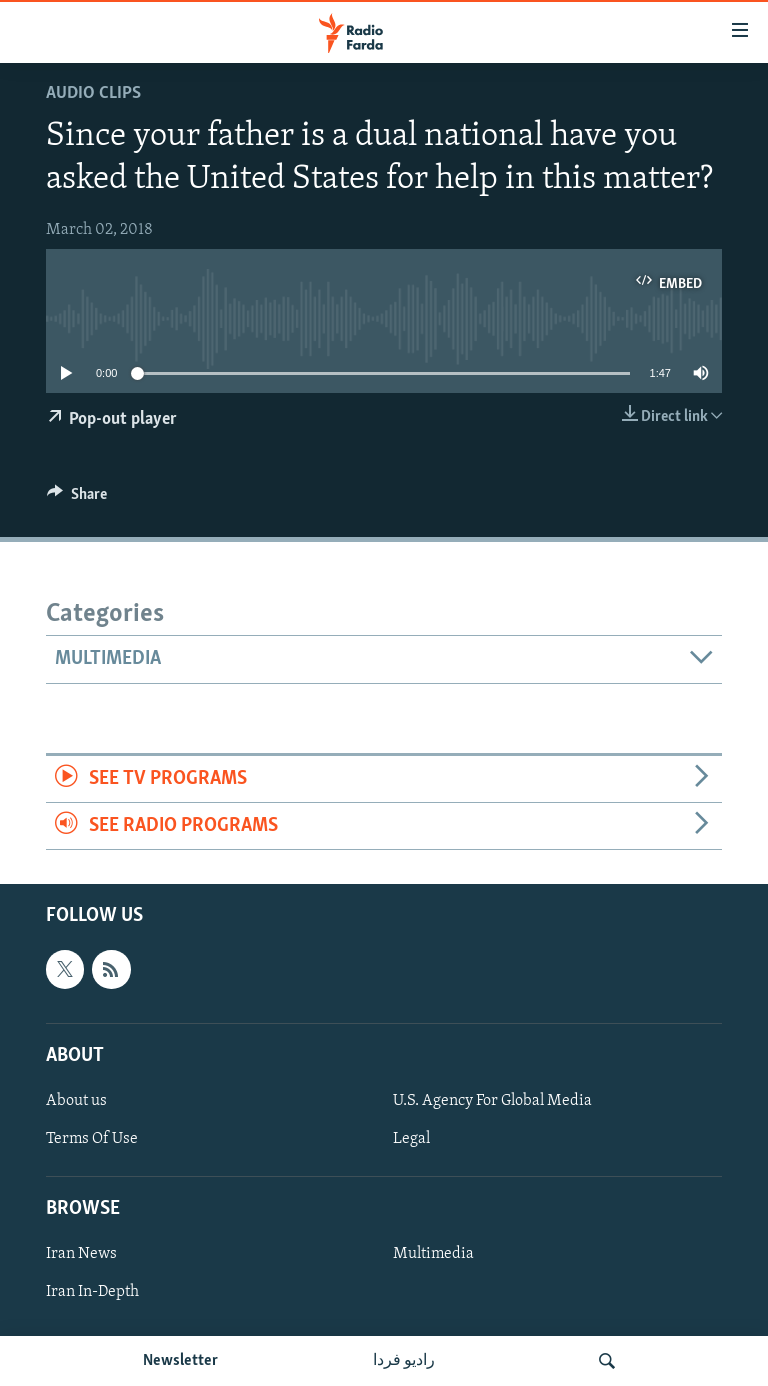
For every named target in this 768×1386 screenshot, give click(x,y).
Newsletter (180, 1361)
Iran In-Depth (92, 1293)
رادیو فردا (404, 1361)
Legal (411, 1139)
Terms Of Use (92, 1139)
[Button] (77, 499)
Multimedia (433, 1255)
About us (76, 1101)
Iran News (81, 1255)
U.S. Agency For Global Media (492, 1101)
